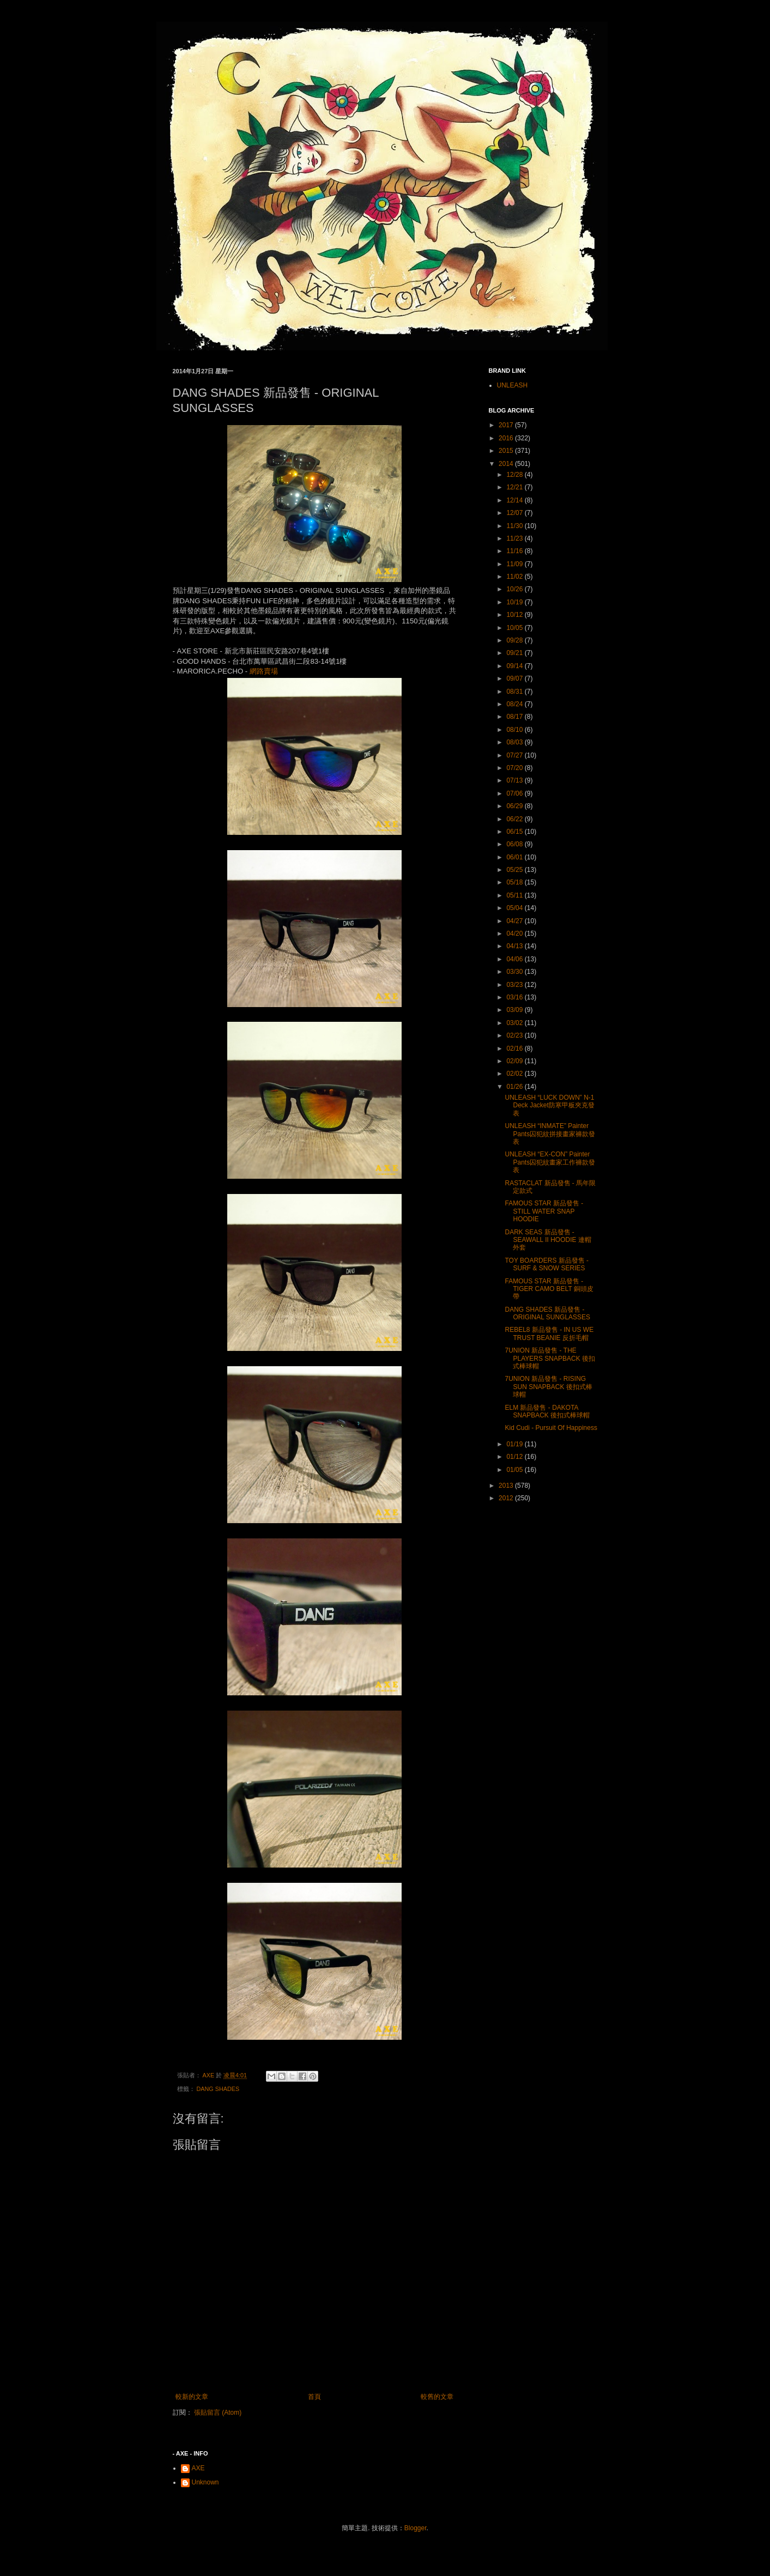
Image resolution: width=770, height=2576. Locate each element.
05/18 (515, 882)
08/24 (515, 704)
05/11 (515, 895)
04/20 (515, 933)
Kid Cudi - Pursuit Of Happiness (551, 1428)
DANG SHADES (218, 2089)
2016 (507, 438)
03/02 (515, 1023)
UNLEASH (512, 385)
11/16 (515, 551)
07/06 (515, 793)
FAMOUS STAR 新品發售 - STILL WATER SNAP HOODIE (544, 1211)
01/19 (515, 1444)
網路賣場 (264, 671)
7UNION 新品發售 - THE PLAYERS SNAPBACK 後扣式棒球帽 (550, 1358)
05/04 (515, 908)
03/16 (515, 997)
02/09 (515, 1061)
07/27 (515, 755)
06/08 (515, 844)
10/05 (515, 628)
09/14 (515, 666)
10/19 (515, 602)
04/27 (515, 921)
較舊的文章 (437, 2397)
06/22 (515, 819)
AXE (198, 2468)
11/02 (515, 576)
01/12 (515, 1456)
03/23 (515, 985)
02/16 (515, 1048)
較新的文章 (191, 2397)
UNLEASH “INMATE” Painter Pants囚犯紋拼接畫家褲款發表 (550, 1133)
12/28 (515, 474)
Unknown (205, 2482)
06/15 (515, 831)
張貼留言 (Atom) (217, 2412)
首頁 (314, 2397)
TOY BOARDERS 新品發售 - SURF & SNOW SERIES (547, 1264)
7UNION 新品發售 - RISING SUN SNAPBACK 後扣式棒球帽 (548, 1386)
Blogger (415, 2528)
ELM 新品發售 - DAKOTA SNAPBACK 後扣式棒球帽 (547, 1411)
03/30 (515, 971)
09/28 (515, 640)
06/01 (515, 857)
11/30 (515, 526)
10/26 (515, 589)
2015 (507, 450)
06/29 (515, 806)
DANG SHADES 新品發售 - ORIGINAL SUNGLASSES (547, 1313)
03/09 (515, 1010)
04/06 (515, 959)
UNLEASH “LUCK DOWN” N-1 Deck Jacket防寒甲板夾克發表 (549, 1105)
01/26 (515, 1086)
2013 (507, 1485)
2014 (507, 464)
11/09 (515, 564)
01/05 (515, 1470)
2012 (507, 1498)
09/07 (515, 678)
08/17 (515, 716)
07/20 (515, 768)
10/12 (515, 615)
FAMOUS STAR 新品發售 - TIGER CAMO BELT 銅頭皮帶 (549, 1289)
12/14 (515, 500)
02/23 (515, 1035)
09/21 (515, 653)
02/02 (515, 1073)
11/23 (515, 538)
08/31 (515, 691)
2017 (507, 425)
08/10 (515, 730)
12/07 (515, 513)
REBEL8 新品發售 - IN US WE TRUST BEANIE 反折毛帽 (549, 1333)
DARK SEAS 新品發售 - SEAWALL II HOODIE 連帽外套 (548, 1240)
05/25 (515, 870)
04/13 (515, 946)
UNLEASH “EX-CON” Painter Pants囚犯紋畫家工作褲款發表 (550, 1162)
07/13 (515, 780)
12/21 (515, 487)
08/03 (515, 742)
